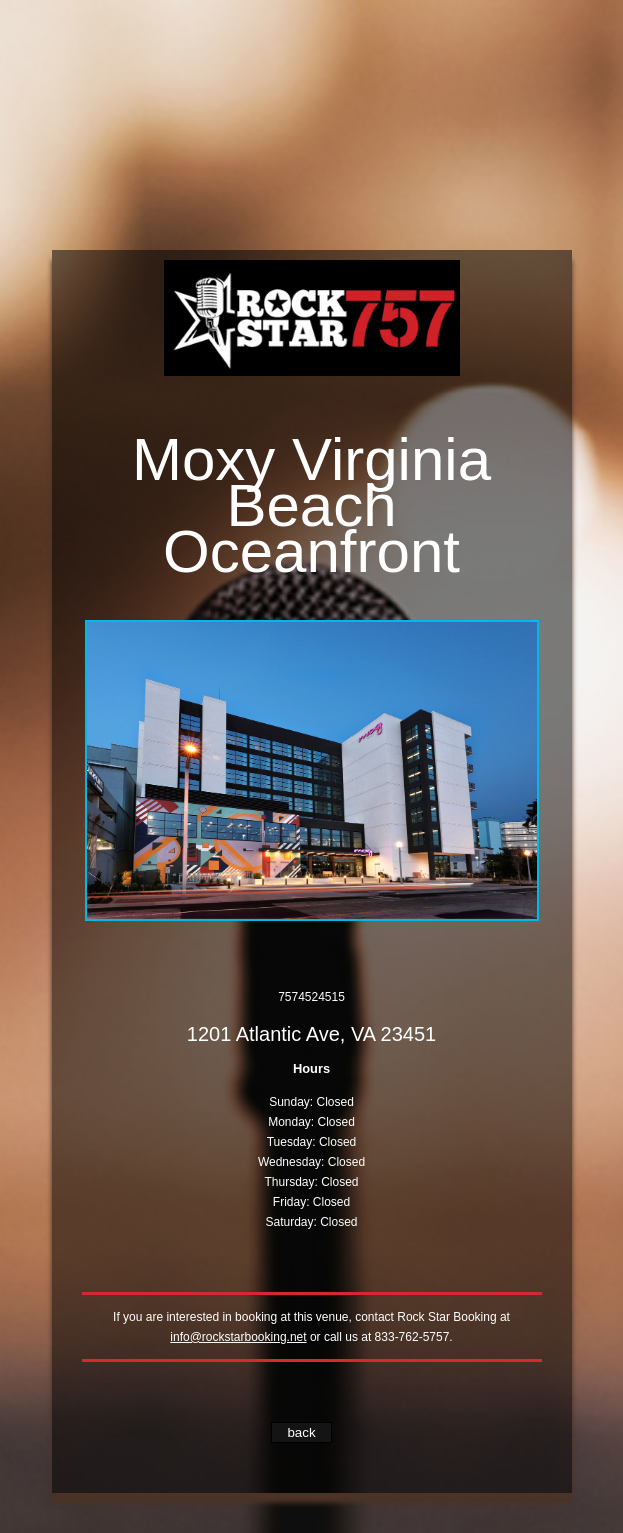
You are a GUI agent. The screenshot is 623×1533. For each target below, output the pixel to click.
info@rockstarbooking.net (238, 1337)
